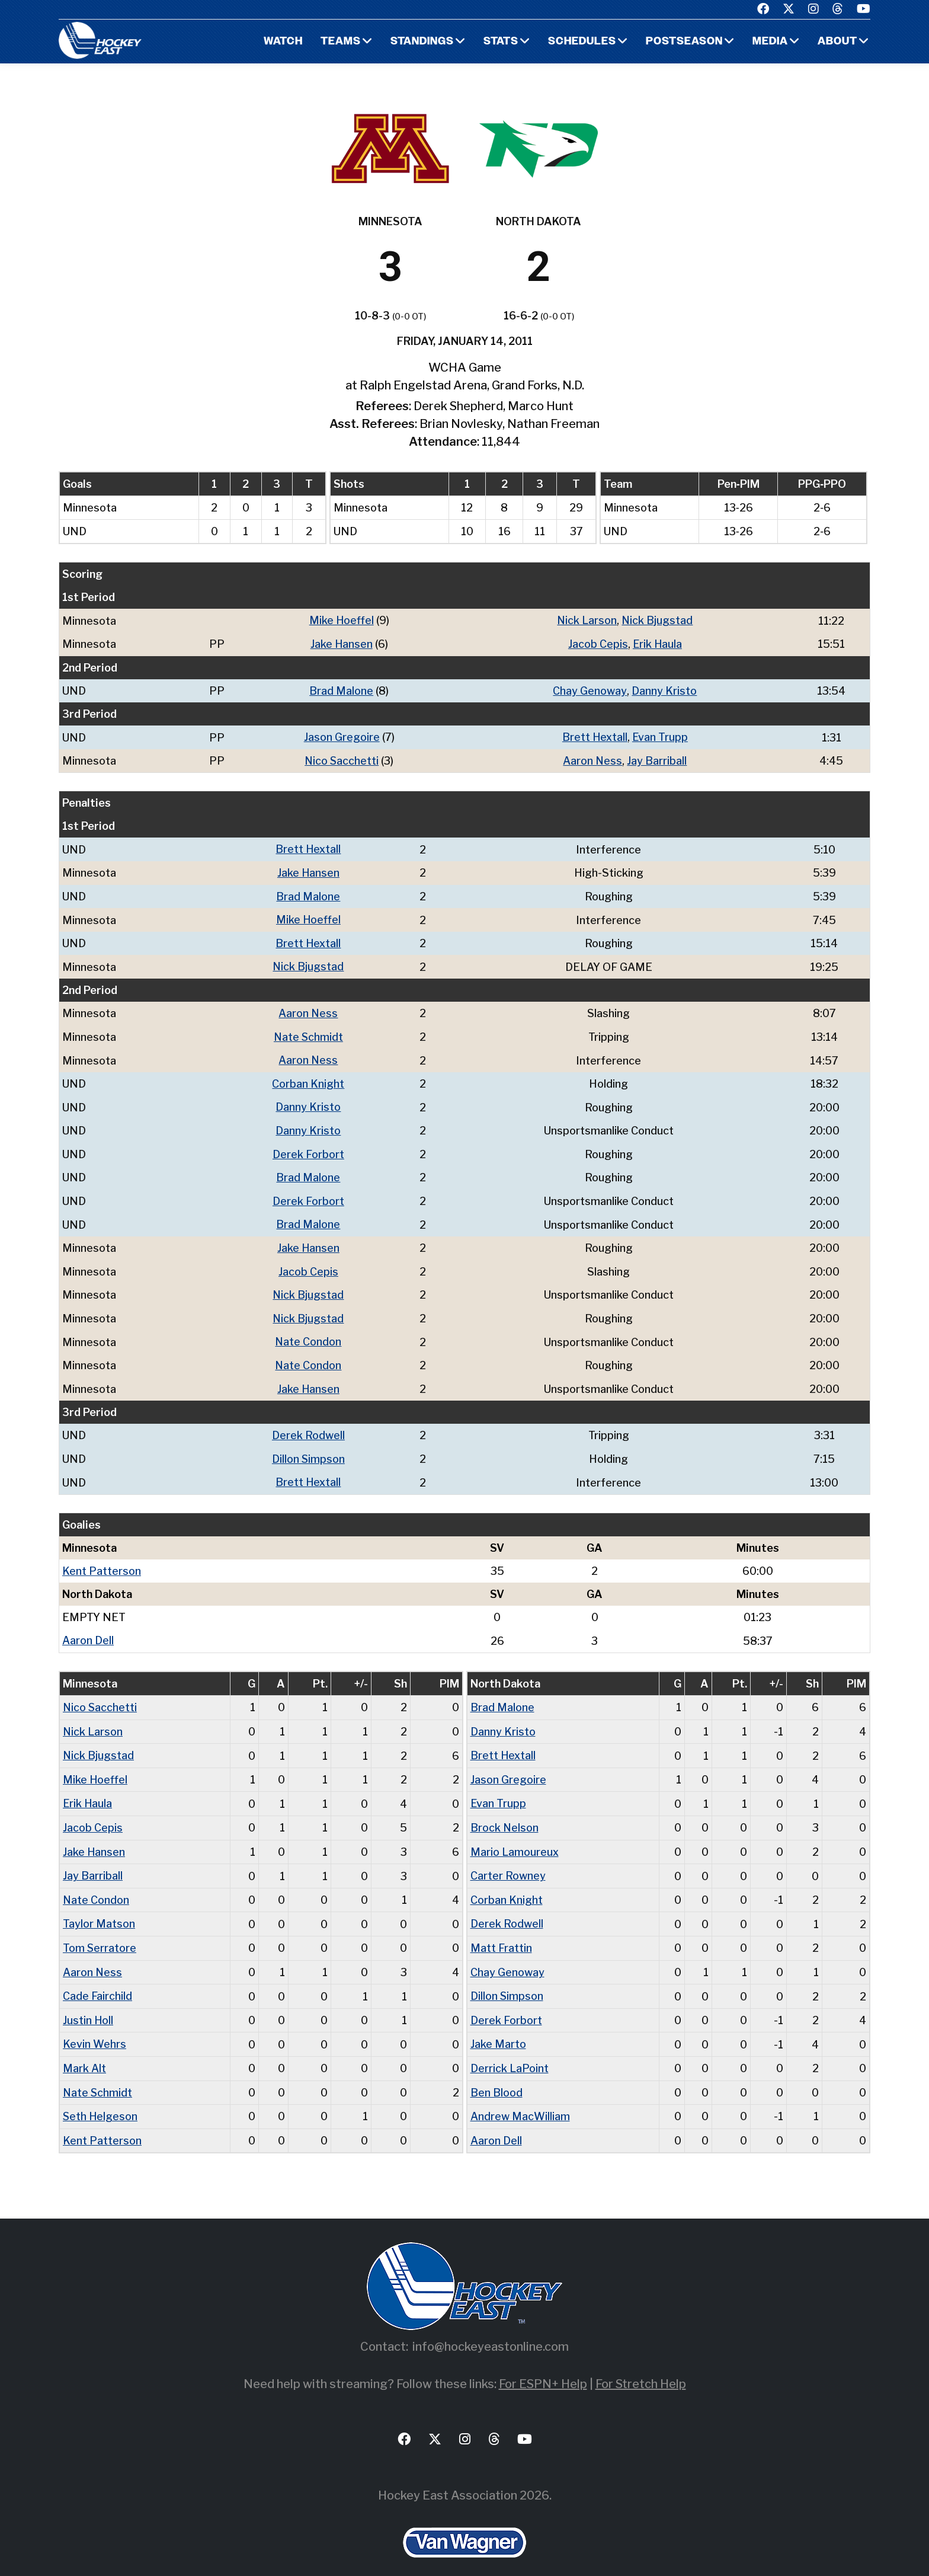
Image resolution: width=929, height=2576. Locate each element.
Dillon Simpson (308, 1448)
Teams (339, 42)
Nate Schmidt (308, 1032)
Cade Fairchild (97, 1980)
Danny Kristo (664, 689)
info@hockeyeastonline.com (490, 2328)
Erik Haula (657, 643)
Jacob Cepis (597, 643)
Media (770, 42)
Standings (421, 42)
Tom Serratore (100, 1932)
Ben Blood (496, 2075)
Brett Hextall (594, 736)
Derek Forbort (308, 1148)
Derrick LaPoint (509, 2051)
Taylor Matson (99, 1909)
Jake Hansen (341, 643)
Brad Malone (341, 689)
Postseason (683, 42)
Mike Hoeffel (341, 620)
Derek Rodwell (308, 1425)
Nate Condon (308, 1333)
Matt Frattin (501, 1932)
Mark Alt (84, 2051)
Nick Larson (586, 620)
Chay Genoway (590, 689)
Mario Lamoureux (514, 1838)
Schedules (581, 42)
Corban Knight (309, 1078)
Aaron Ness (593, 759)
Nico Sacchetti (341, 759)
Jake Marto (498, 2027)
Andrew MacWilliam (520, 2098)
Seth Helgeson (101, 2098)
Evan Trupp (660, 736)
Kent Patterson (101, 1560)
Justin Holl (88, 2003)
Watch (281, 42)
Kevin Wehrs (94, 2027)
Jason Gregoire (342, 736)
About (837, 42)
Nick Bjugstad (657, 620)
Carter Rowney (508, 1861)
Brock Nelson (504, 1814)
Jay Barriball (657, 759)
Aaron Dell (88, 1629)
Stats (499, 42)
